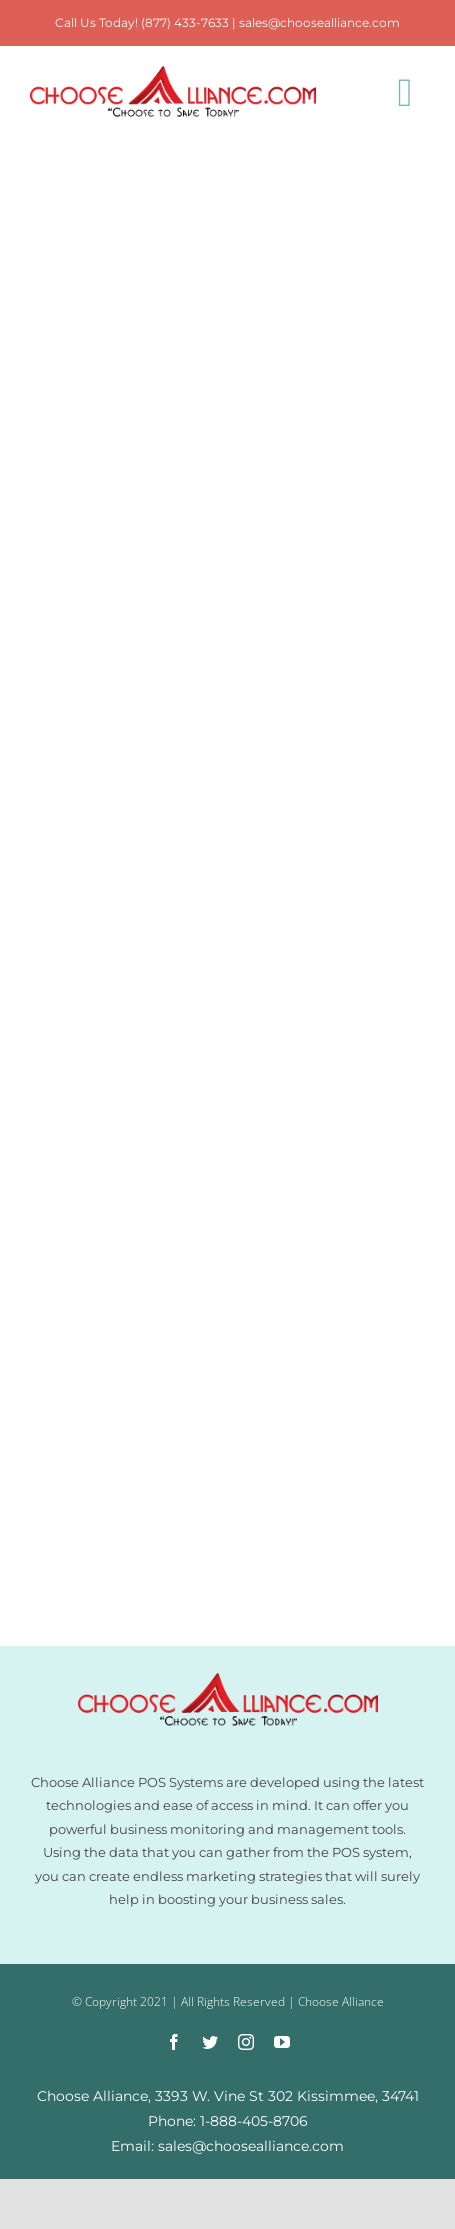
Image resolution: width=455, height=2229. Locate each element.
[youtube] (282, 2042)
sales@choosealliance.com (319, 22)
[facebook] (174, 2042)
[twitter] (210, 2042)
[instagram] (246, 2042)
